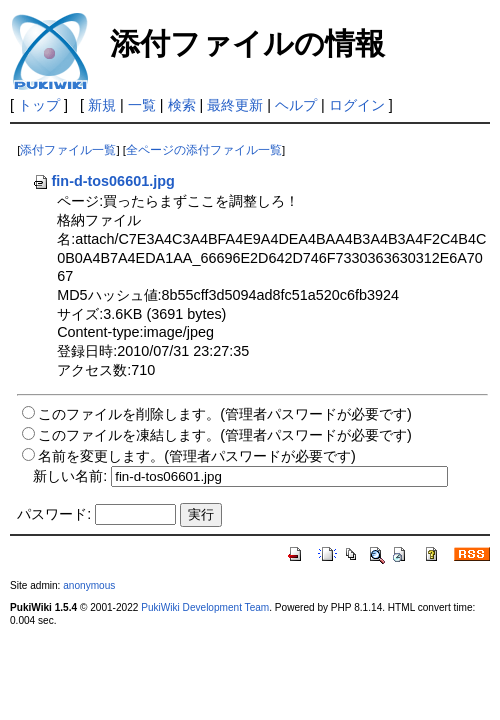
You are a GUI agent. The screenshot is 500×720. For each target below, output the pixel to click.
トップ (39, 105)
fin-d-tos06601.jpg (103, 181)
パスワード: (54, 514)
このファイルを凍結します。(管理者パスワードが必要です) (225, 435)
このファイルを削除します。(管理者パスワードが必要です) (225, 414)
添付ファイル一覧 (68, 150)
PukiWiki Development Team (205, 607)
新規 (102, 105)
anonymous (89, 585)
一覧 (142, 105)
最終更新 (235, 105)
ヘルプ (296, 105)
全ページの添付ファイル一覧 (204, 150)
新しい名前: (70, 476)
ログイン (357, 105)
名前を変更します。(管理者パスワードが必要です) (197, 456)
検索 (182, 105)
